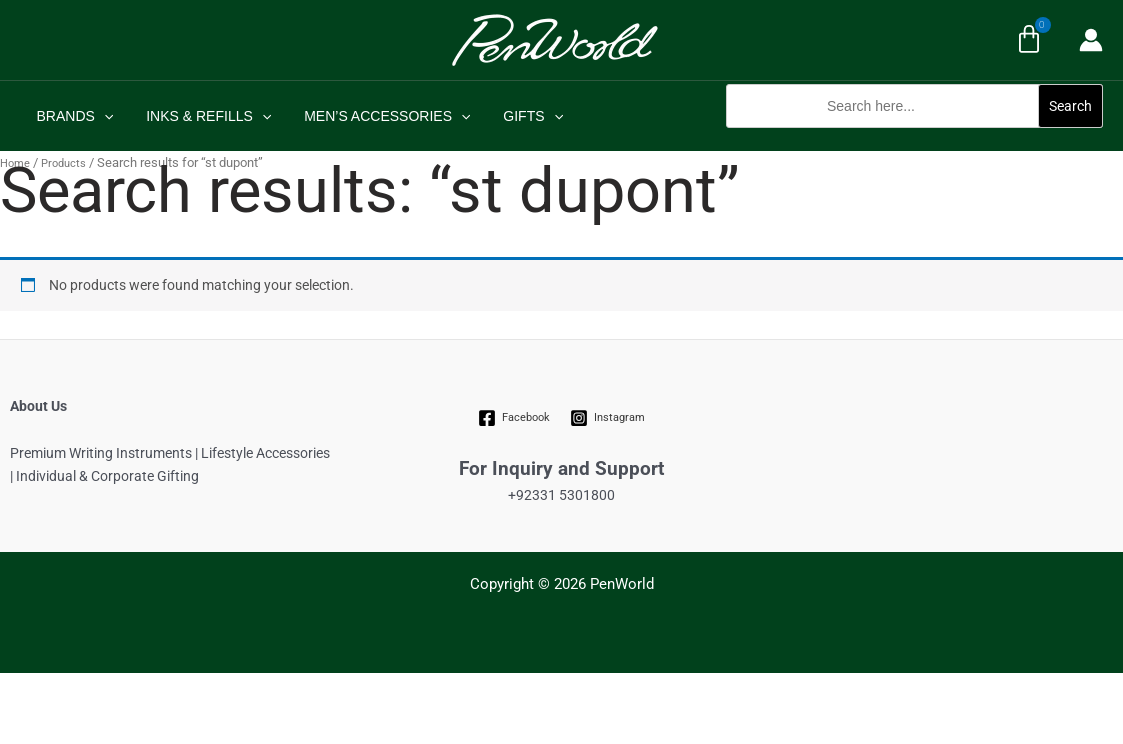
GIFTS (516, 116)
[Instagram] (608, 418)
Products (63, 163)
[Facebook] (513, 418)
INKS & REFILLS (201, 116)
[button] (914, 138)
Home (15, 163)
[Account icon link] (1091, 40)
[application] (101, 116)
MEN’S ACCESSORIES (375, 116)
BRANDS (72, 116)
